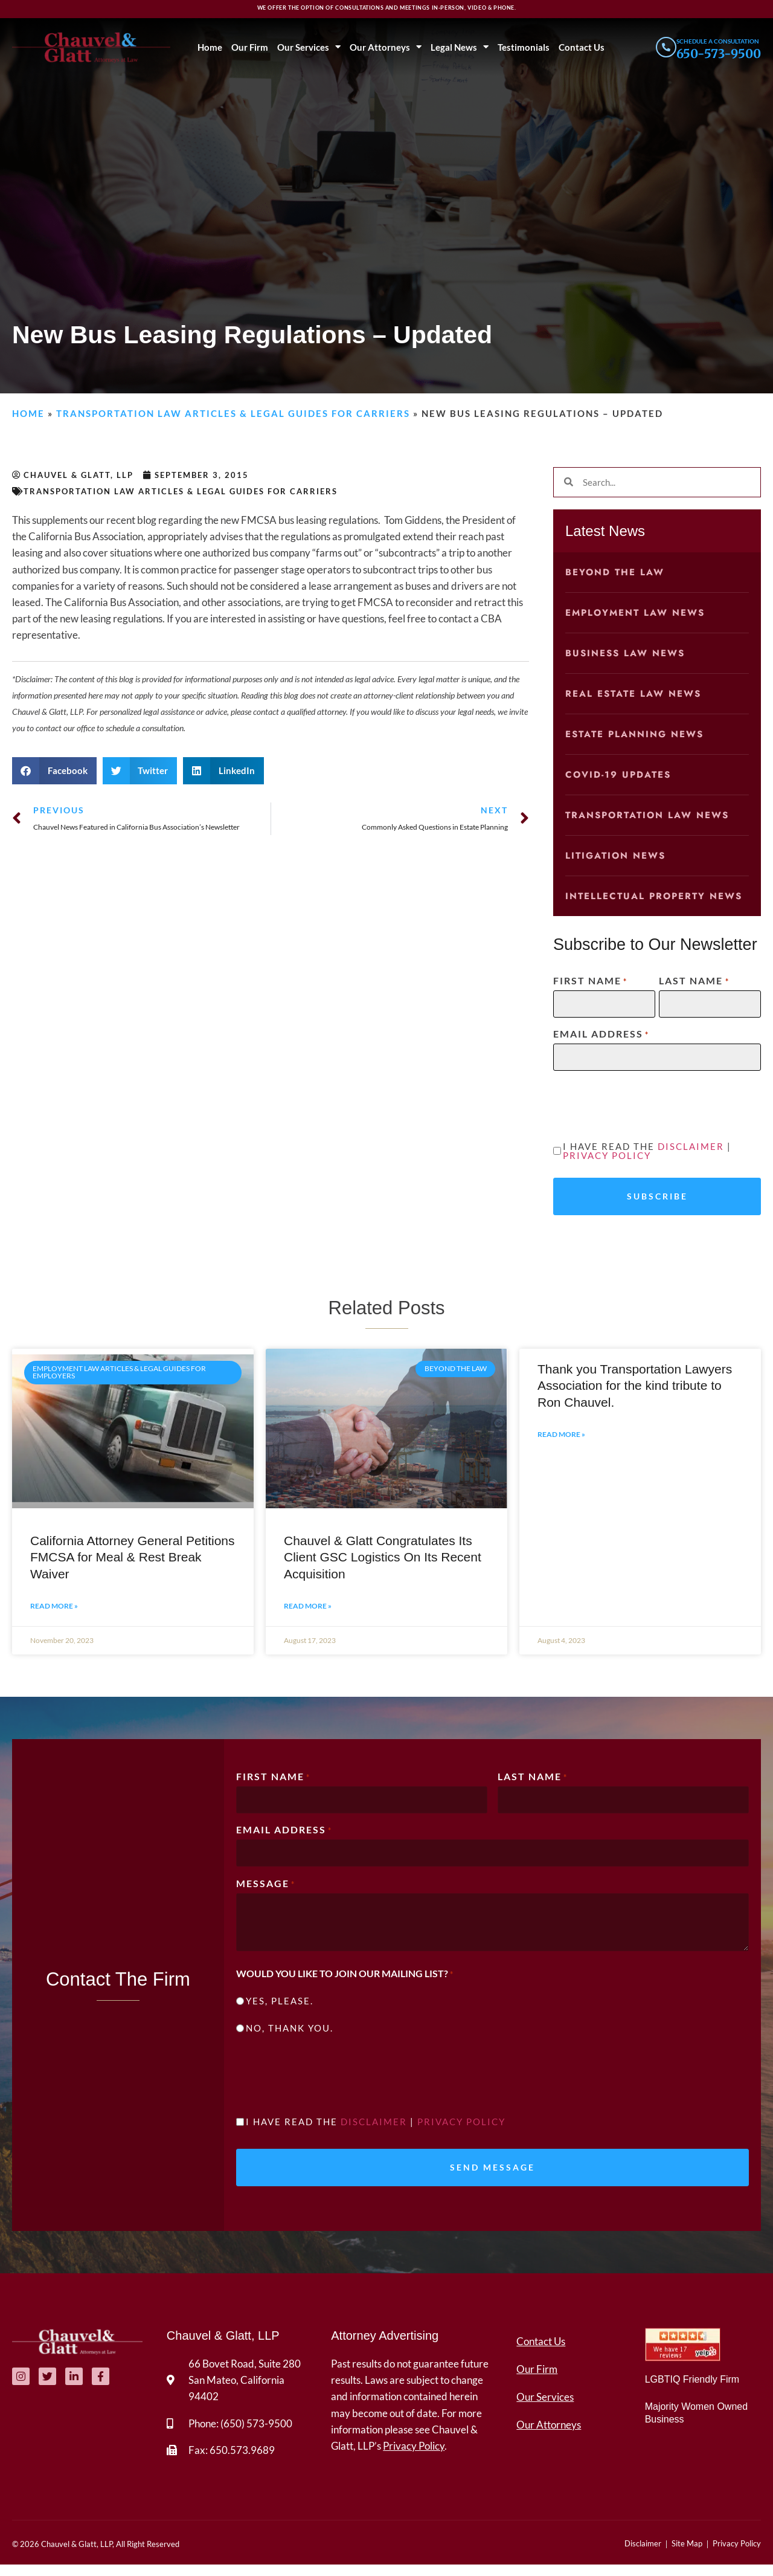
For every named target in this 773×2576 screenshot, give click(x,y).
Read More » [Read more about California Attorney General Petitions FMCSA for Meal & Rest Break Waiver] (54, 1611)
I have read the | (647, 1151)
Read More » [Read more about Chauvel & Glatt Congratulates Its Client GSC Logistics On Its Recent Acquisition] (308, 1611)
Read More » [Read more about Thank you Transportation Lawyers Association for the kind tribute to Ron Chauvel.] (561, 1440)
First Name (590, 981)
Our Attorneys (384, 46)
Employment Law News (635, 612)
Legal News (458, 46)
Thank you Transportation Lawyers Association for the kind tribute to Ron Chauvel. (634, 1391)
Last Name (694, 981)
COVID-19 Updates (618, 774)
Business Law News (625, 653)
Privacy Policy (607, 1155)
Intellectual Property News (653, 896)
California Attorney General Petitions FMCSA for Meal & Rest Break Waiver (132, 1563)
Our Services (307, 46)
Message (265, 1889)
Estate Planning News (634, 734)
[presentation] (645, 1104)
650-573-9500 (718, 53)
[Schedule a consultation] (664, 47)
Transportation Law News (647, 815)
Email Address (601, 1034)
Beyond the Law (614, 572)
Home (208, 47)
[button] (54, 770)
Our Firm (248, 47)
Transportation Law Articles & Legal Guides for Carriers (233, 413)
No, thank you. (289, 2034)
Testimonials (522, 47)
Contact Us (580, 47)
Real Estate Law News (633, 693)
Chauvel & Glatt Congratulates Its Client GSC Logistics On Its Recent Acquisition (382, 1563)
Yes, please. (279, 2007)
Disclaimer (691, 1146)
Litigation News (615, 855)
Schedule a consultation (717, 41)
